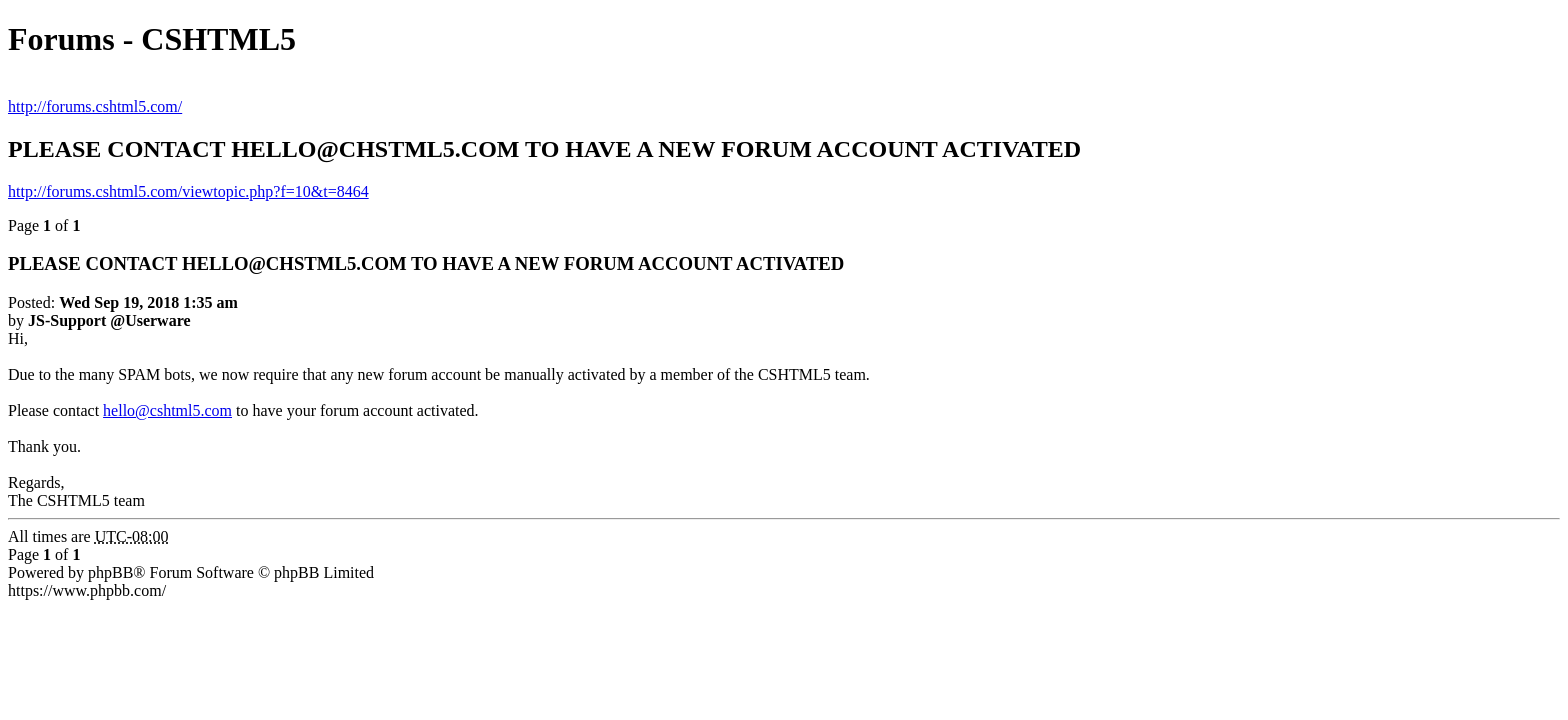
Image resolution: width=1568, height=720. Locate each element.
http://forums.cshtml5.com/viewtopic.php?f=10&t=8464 (188, 191)
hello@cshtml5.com (167, 410)
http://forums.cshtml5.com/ (95, 106)
